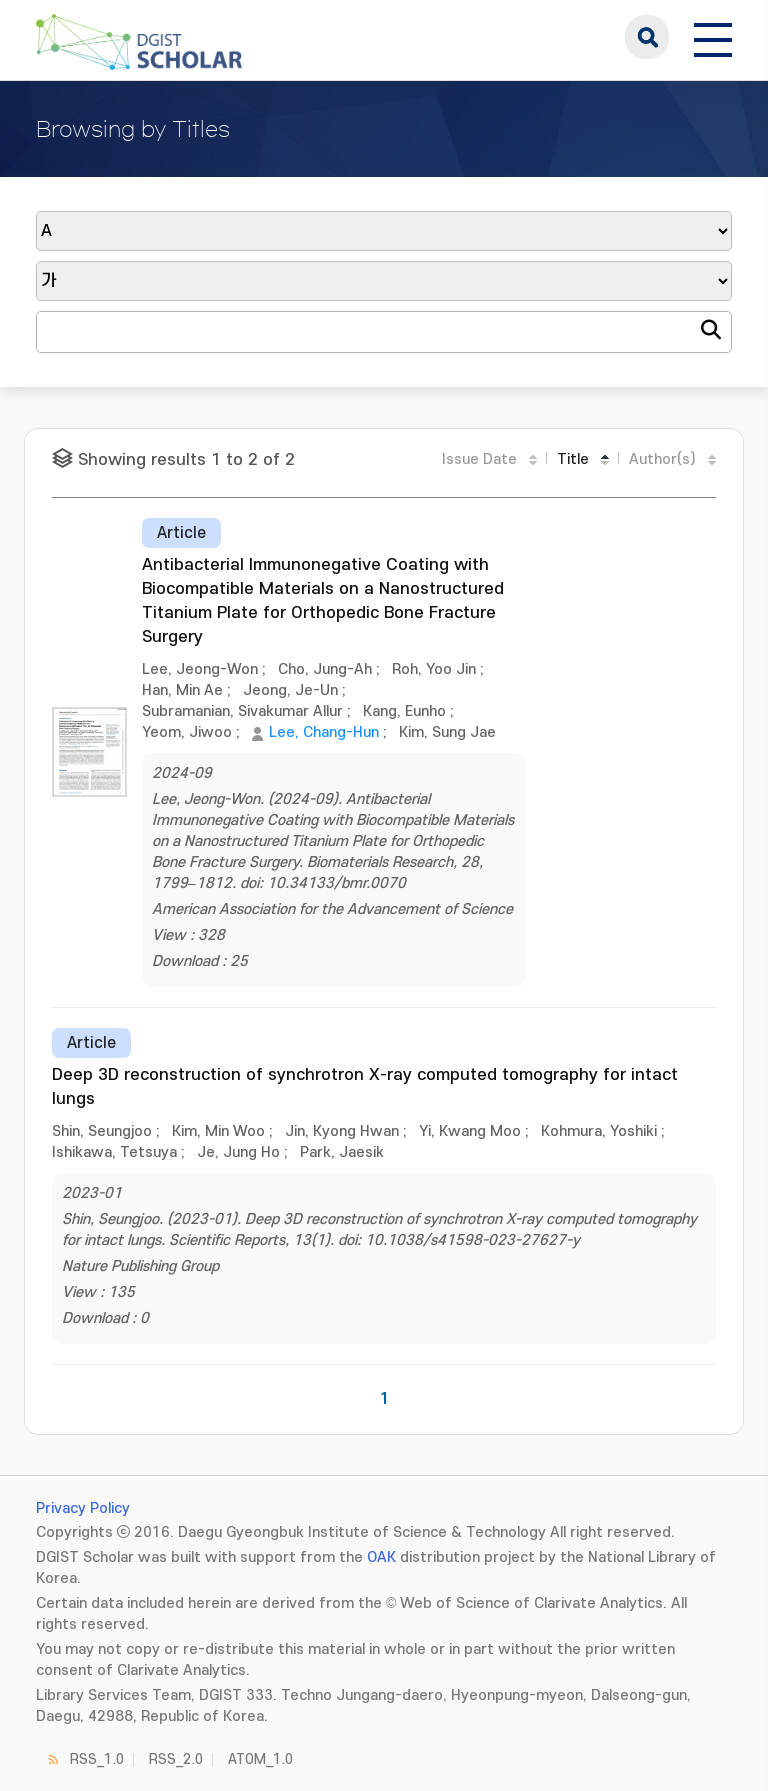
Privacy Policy (83, 1508)
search (647, 37)
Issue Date (479, 459)
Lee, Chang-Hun (324, 732)
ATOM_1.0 (260, 1759)
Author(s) (662, 459)
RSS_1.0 (97, 1759)
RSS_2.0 (176, 1759)
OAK (381, 1557)
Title (573, 459)
